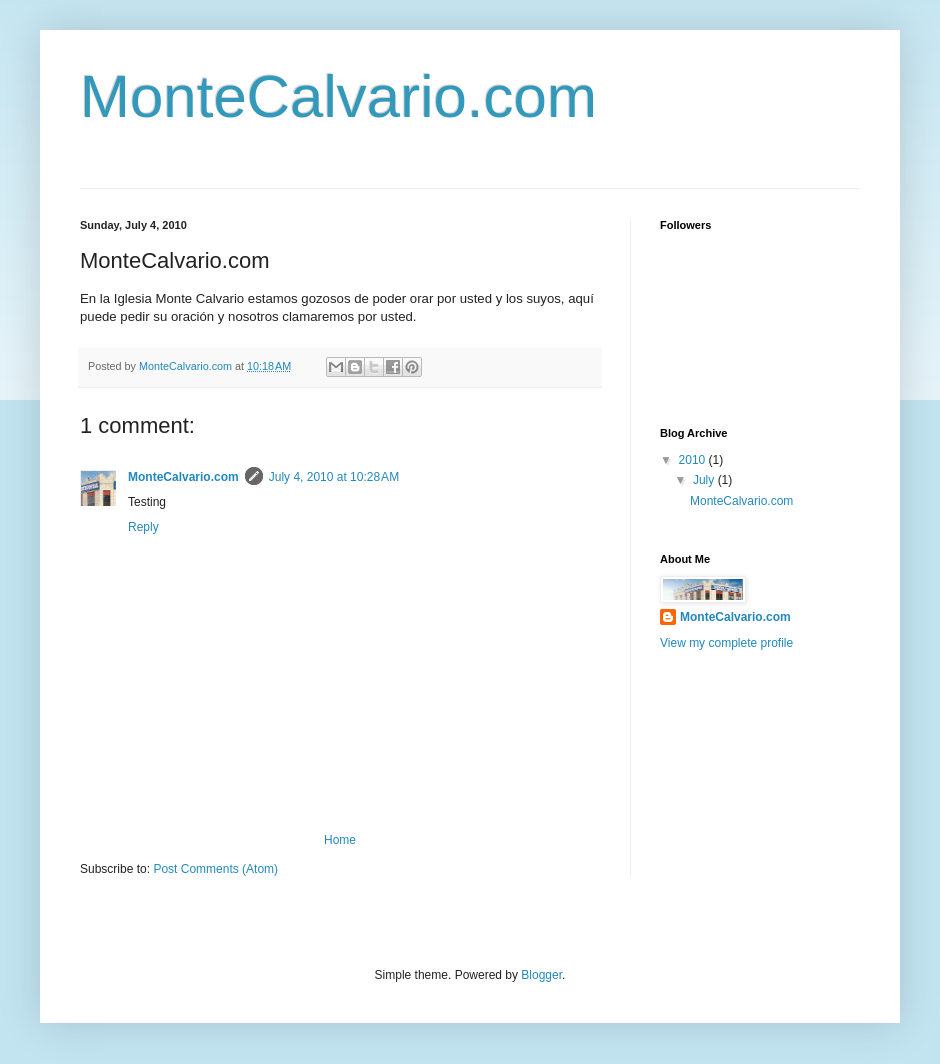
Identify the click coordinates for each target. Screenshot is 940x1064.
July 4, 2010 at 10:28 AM (334, 477)
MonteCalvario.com (338, 96)
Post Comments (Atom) (215, 869)
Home (340, 840)
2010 (694, 460)
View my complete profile (726, 643)
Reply (143, 527)
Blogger (541, 975)
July (705, 480)
